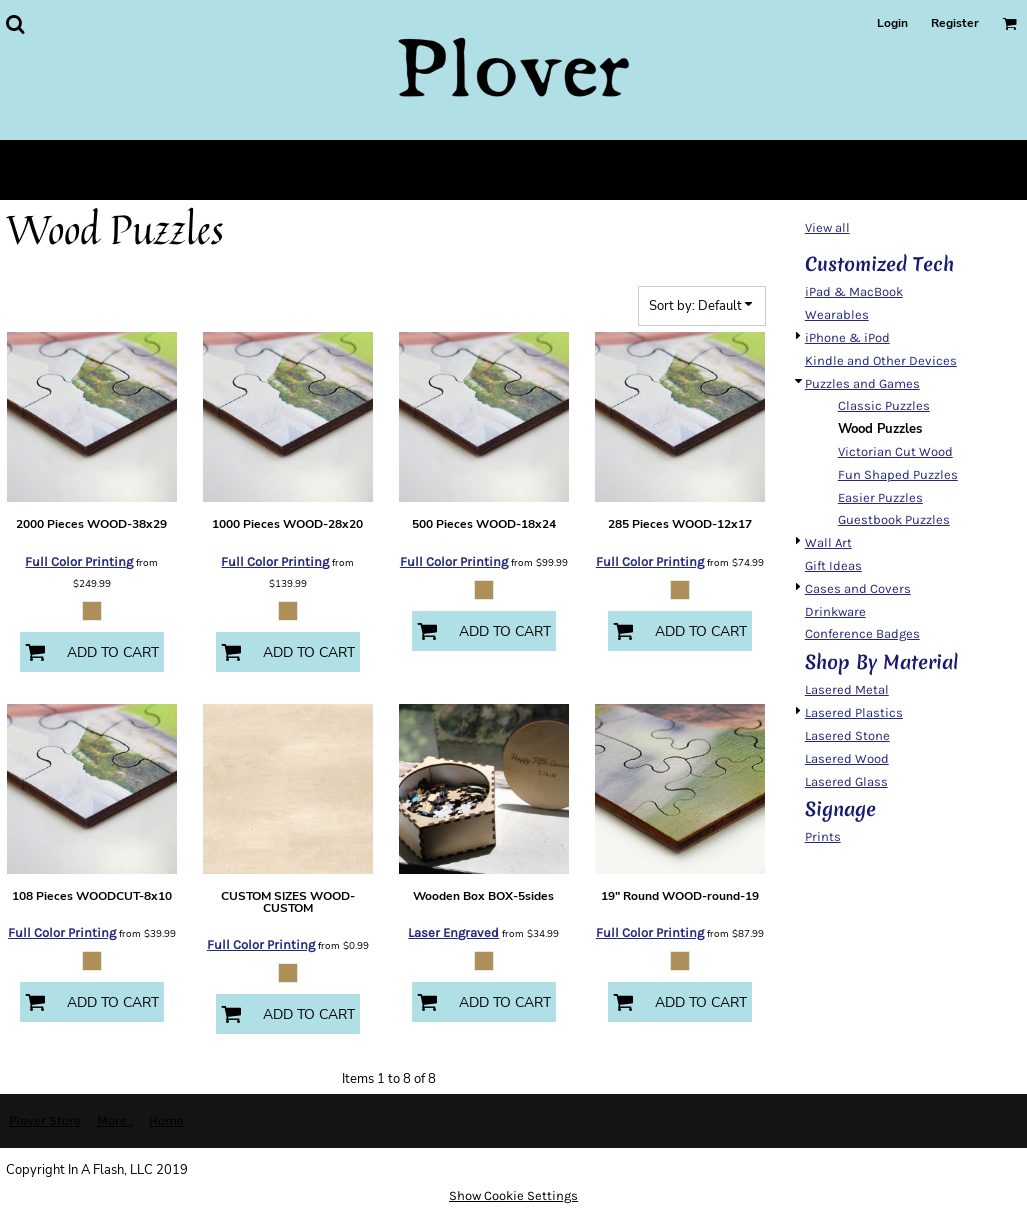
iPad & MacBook (854, 291)
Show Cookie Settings (513, 1195)
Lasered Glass (846, 781)
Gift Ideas (833, 565)
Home (166, 1120)
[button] (15, 24)
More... (115, 1120)
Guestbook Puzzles (894, 519)
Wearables (837, 314)
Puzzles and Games (862, 383)
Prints (823, 836)
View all (827, 227)
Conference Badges (862, 633)
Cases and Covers (858, 588)
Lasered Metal (847, 689)
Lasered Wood (847, 758)
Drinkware (835, 611)
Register (955, 23)
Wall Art (828, 542)
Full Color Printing (79, 561)
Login (892, 23)
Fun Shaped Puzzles (898, 474)
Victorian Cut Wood (895, 451)
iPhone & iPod (847, 337)
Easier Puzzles (880, 497)
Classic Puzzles (884, 405)
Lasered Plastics (854, 712)
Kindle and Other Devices (881, 360)
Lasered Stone (847, 735)
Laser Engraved (453, 932)
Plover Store (45, 1120)
